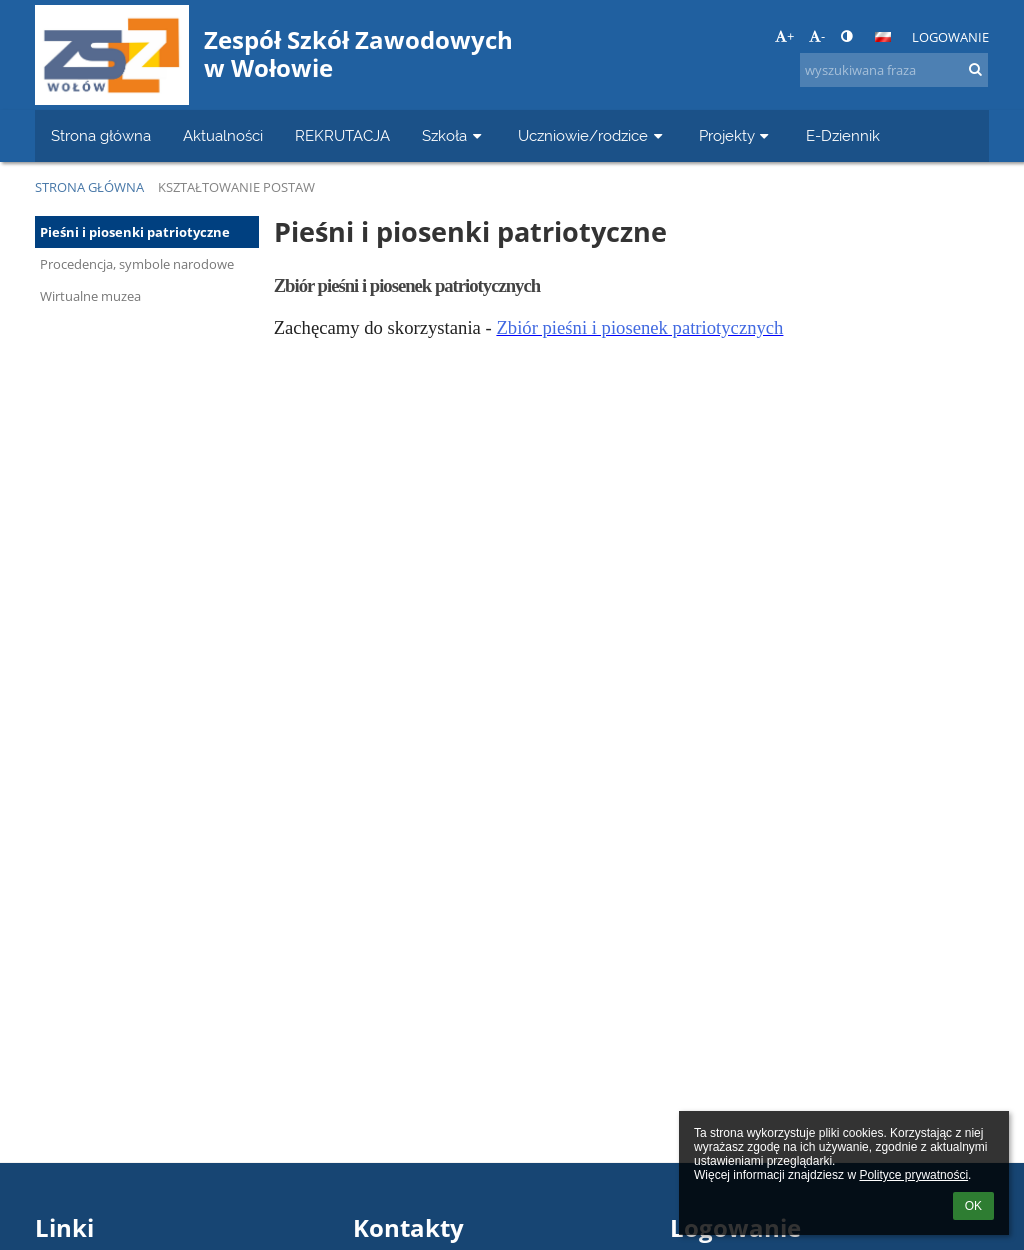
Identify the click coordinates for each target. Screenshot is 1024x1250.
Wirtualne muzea (90, 296)
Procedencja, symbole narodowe (137, 264)
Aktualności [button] (223, 135)
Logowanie (950, 37)
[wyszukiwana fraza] (894, 70)
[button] (883, 37)
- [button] (817, 36)
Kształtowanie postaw (236, 187)
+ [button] (784, 36)
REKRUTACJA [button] (342, 135)
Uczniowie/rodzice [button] (592, 135)
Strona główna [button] (101, 135)
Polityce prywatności (913, 1175)
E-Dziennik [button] (843, 135)
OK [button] (973, 1206)
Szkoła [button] (454, 135)
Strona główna (89, 187)
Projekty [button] (736, 135)
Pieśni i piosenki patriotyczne (135, 232)
